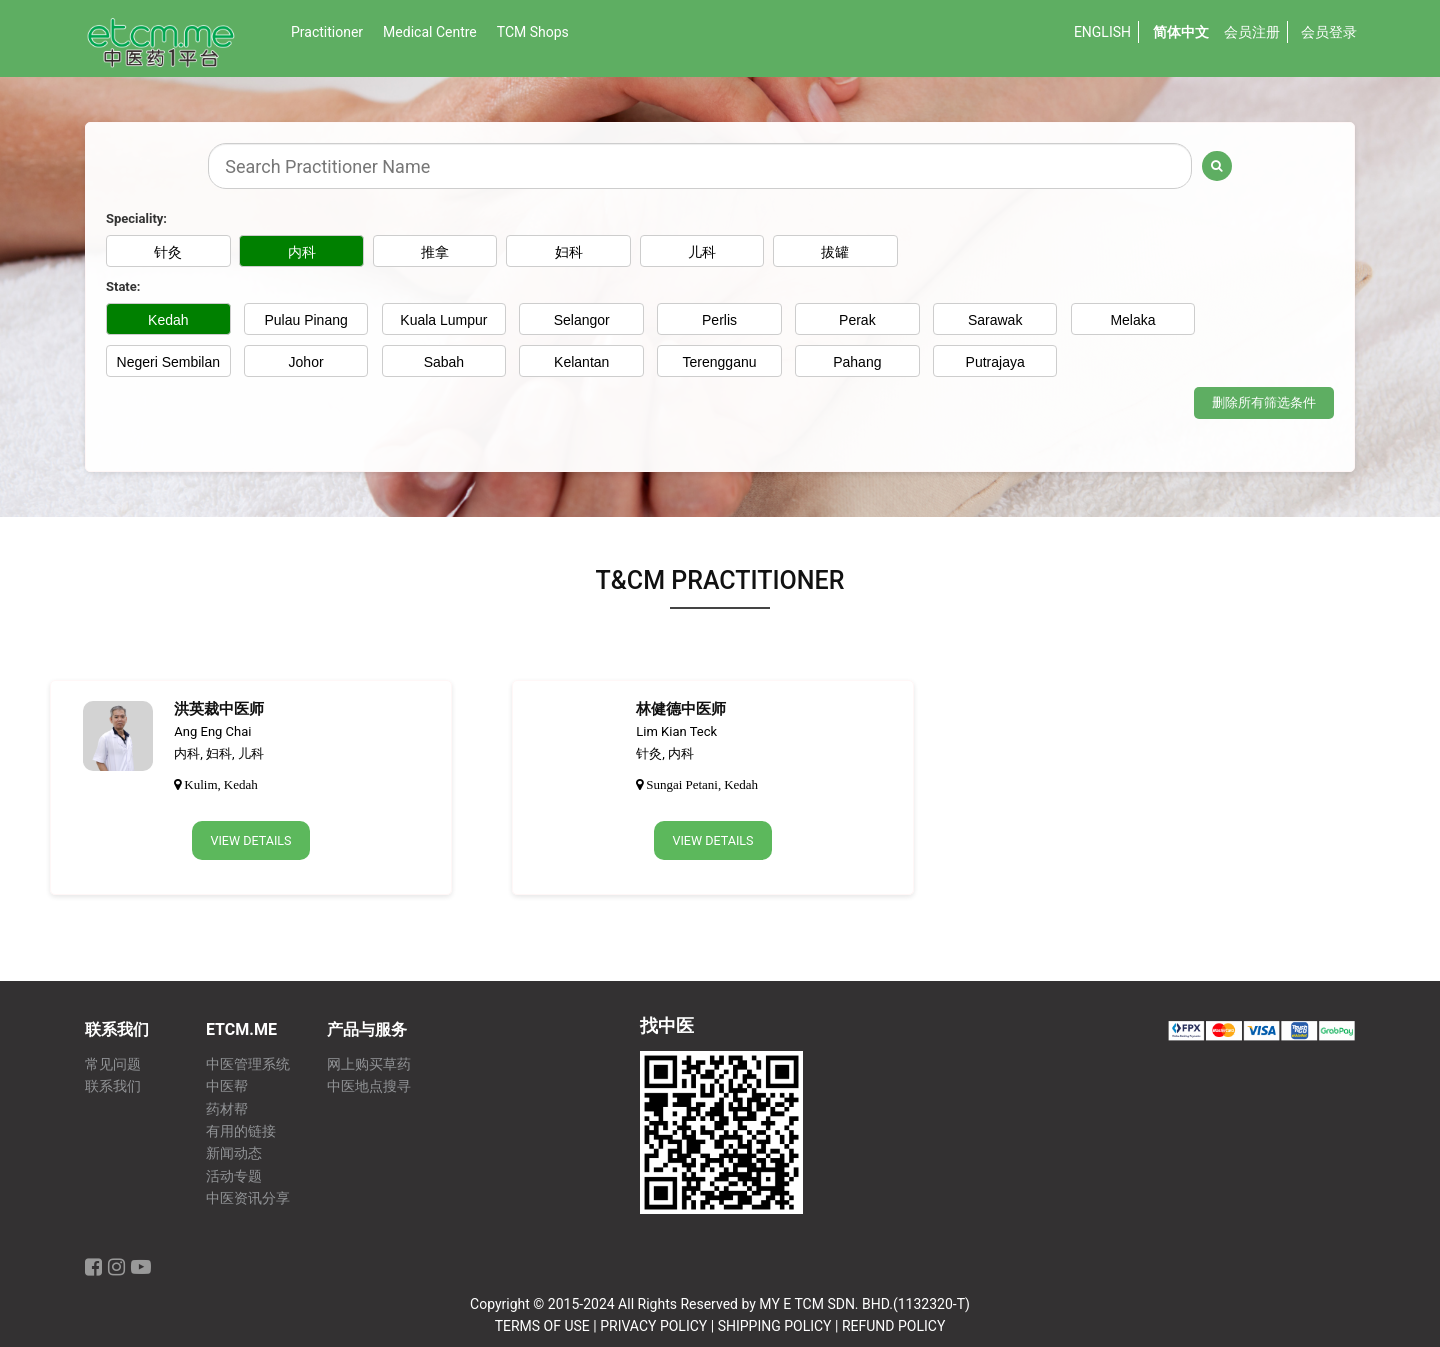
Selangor (582, 320)
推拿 (444, 252)
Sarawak (995, 320)
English (1102, 32)
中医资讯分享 (248, 1198)
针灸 (168, 252)
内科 (306, 252)
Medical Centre (430, 32)
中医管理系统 (248, 1064)
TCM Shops (533, 32)
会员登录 (1329, 32)
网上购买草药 (369, 1064)
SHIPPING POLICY (775, 1326)
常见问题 (113, 1064)
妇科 (582, 252)
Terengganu (720, 362)
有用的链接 (241, 1131)
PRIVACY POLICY (653, 1326)
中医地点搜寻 (369, 1086)
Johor (306, 362)
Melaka (1132, 320)
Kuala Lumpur (443, 320)
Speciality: (136, 218)
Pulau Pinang (305, 320)
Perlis (719, 320)
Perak (857, 320)
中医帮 (227, 1086)
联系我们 (113, 1086)
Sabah (444, 362)
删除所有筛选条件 (1264, 404)
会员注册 (1252, 32)
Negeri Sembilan (169, 362)
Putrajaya (995, 362)
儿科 (720, 252)
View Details (251, 843)
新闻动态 (234, 1153)
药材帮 (227, 1109)
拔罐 (857, 252)
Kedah (168, 320)
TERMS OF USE (542, 1326)
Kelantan (581, 362)
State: (123, 286)
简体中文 (1181, 32)
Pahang (857, 362)
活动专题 (234, 1176)
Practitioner (327, 32)
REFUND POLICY (893, 1326)
